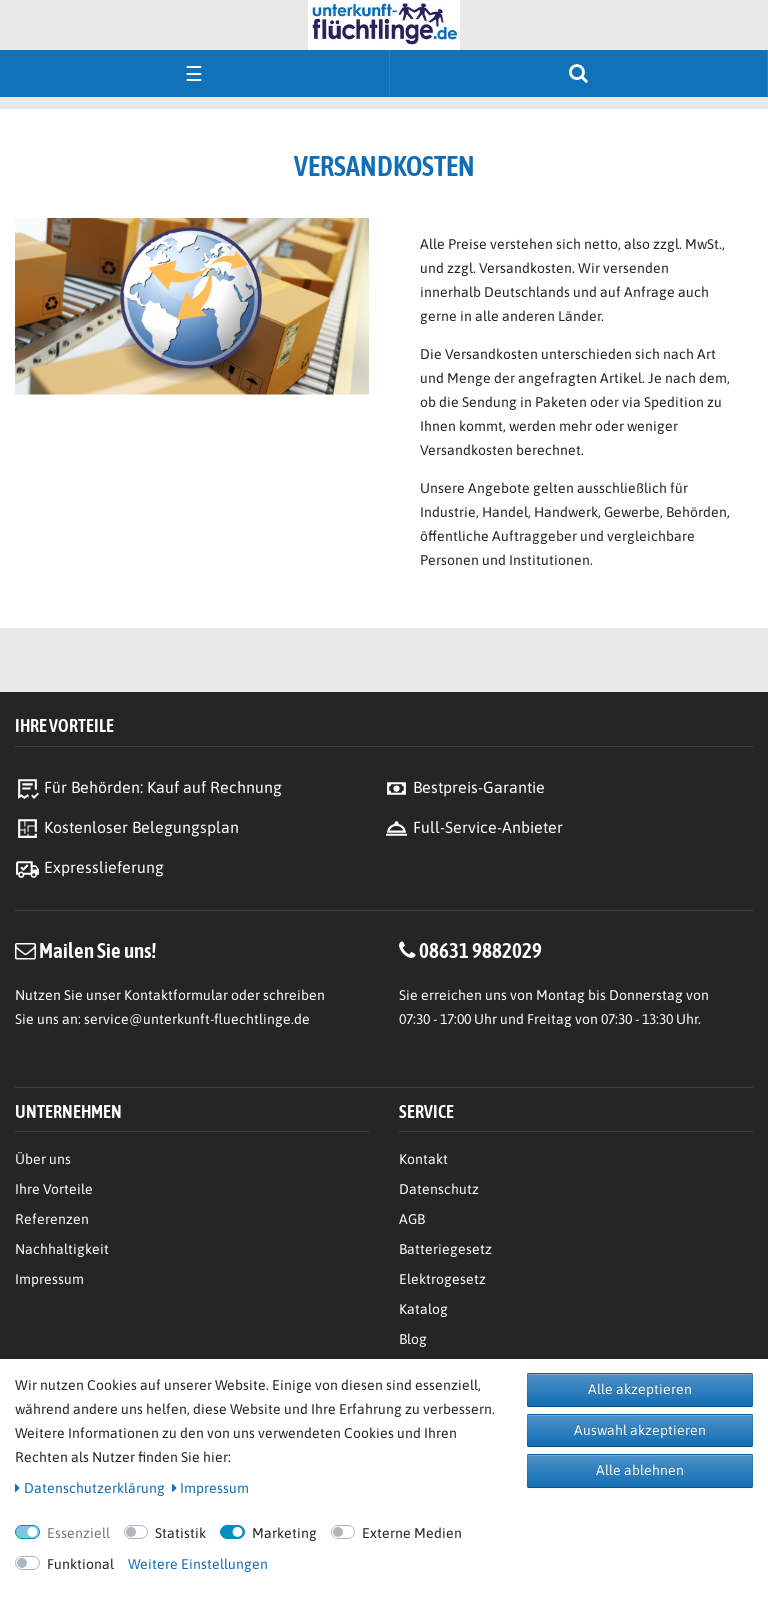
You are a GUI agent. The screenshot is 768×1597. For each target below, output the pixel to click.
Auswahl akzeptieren (640, 1430)
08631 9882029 (480, 950)
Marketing (284, 1533)
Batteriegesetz (445, 1249)
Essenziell (78, 1533)
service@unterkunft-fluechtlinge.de (197, 1019)
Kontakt (423, 1159)
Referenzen (52, 1219)
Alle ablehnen (640, 1470)
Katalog (423, 1309)
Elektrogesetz (442, 1279)
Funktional (80, 1564)
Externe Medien (412, 1533)
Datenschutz (439, 1189)
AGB (412, 1219)
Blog (413, 1339)
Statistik (180, 1533)
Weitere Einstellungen (198, 1564)
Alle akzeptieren (640, 1389)
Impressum (49, 1279)
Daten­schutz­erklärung (90, 1488)
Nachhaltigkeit (62, 1249)
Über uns (43, 1159)
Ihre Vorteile (54, 1189)
